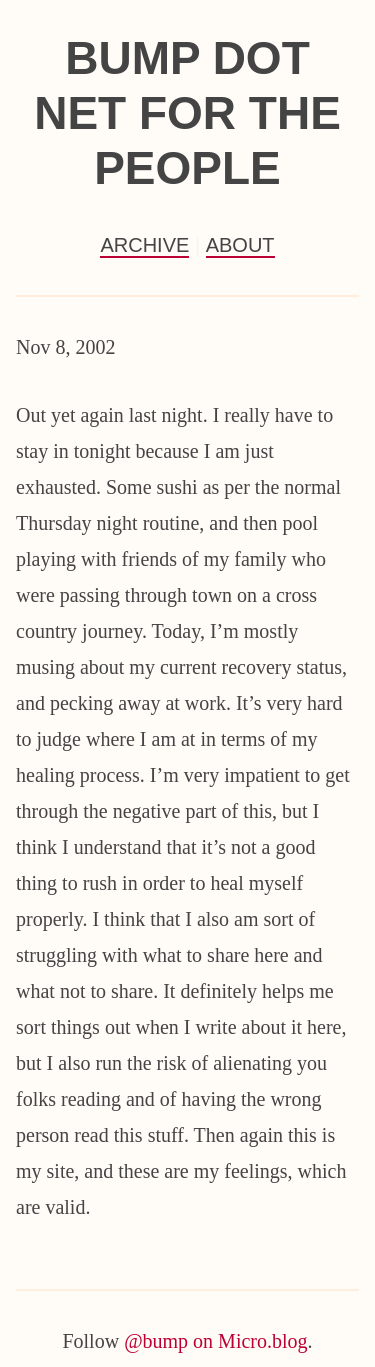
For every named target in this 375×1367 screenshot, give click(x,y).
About (240, 245)
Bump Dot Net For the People (187, 113)
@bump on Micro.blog (215, 1341)
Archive (144, 245)
